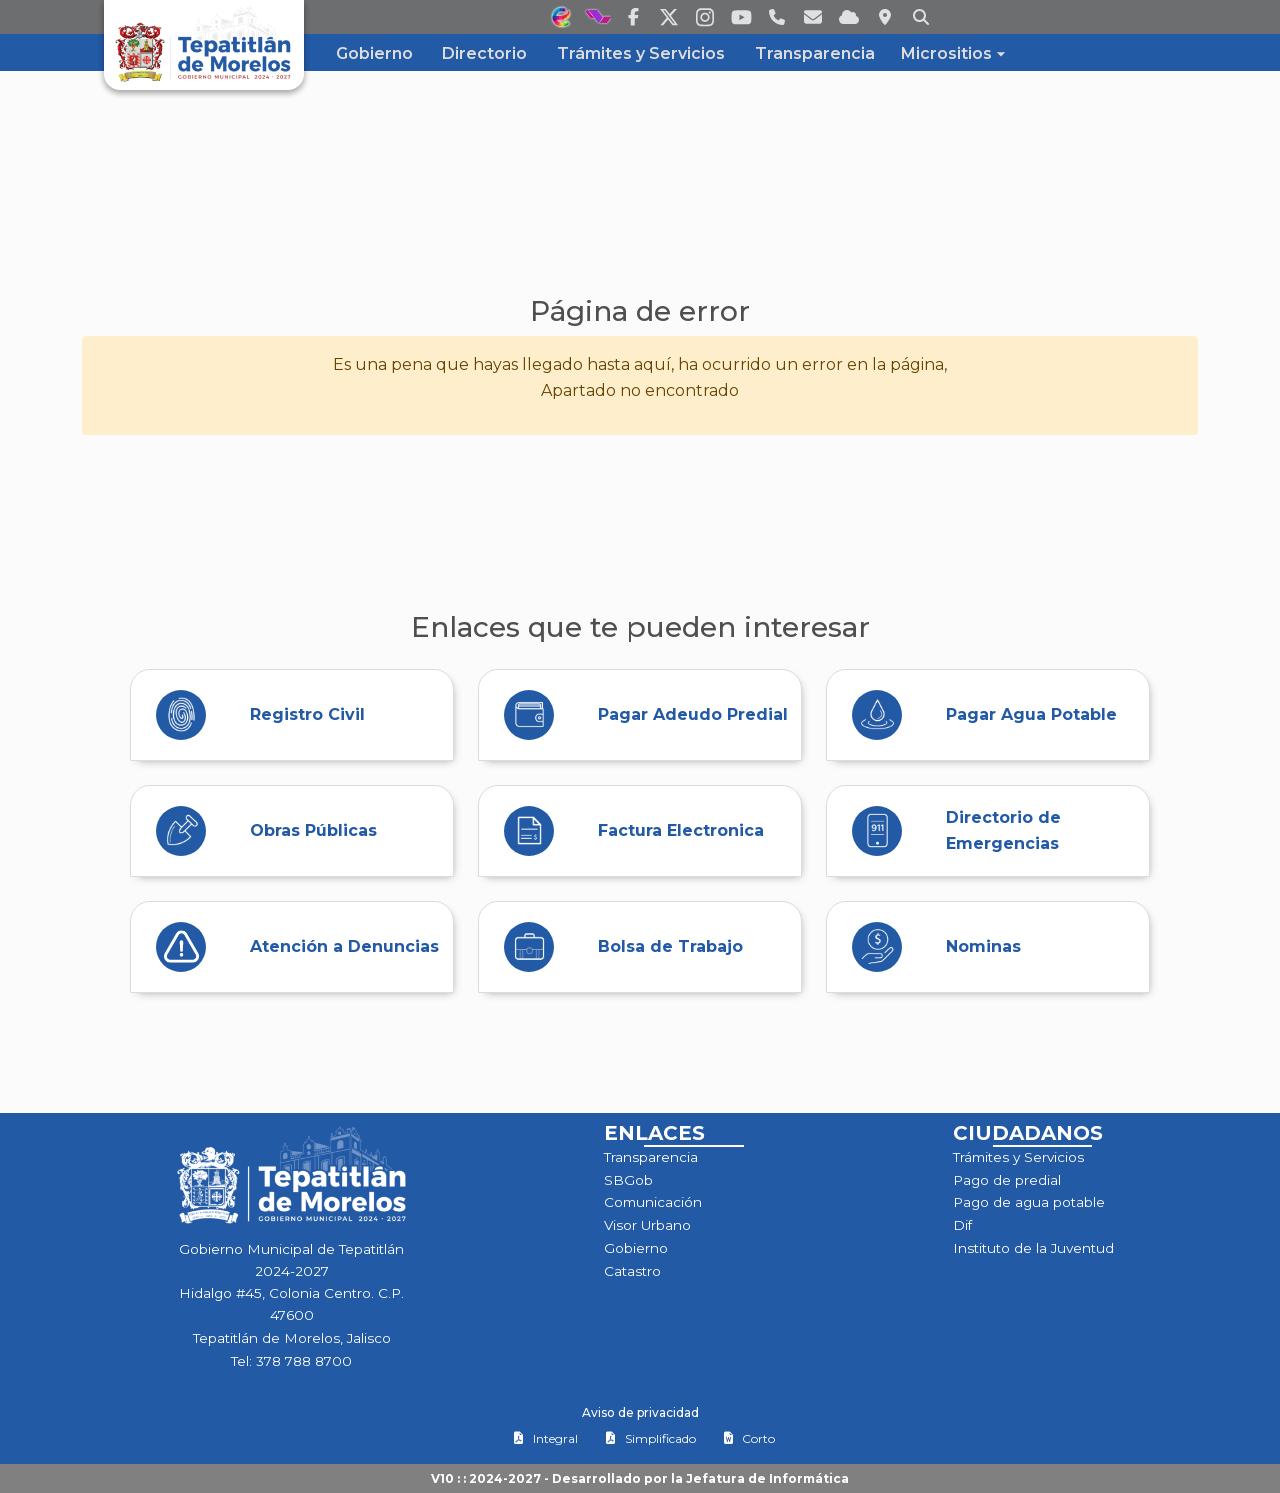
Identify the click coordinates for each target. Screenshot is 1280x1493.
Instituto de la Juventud (1033, 1248)
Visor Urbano (647, 1225)
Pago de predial (1007, 1180)
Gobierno (636, 1248)
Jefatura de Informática (767, 1478)
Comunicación (653, 1202)
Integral (545, 1438)
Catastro (632, 1271)
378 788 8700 (304, 1361)
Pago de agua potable (1029, 1202)
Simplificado (650, 1438)
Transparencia (651, 1157)
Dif (962, 1225)
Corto (749, 1438)
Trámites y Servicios (1018, 1157)
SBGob (628, 1180)
